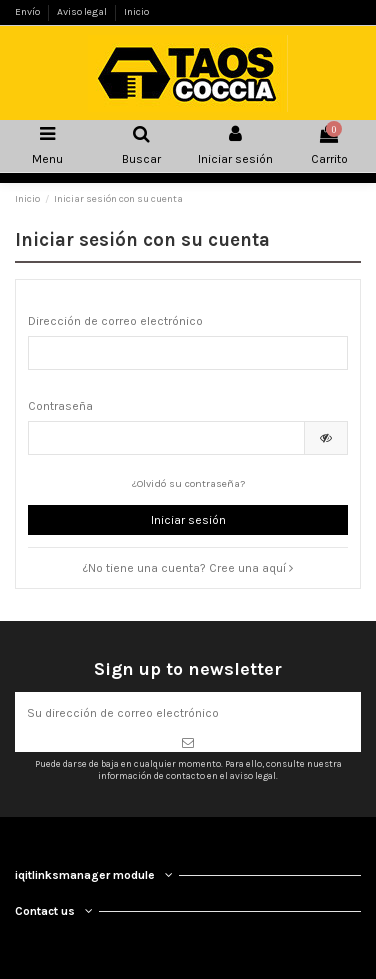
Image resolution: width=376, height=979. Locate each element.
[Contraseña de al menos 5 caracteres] (166, 438)
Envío (28, 12)
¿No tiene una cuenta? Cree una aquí (188, 568)
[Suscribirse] (188, 743)
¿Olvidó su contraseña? (188, 483)
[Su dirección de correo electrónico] (188, 713)
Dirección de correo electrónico (115, 321)
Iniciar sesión (188, 520)
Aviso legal (83, 12)
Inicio (136, 12)
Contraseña (60, 406)
